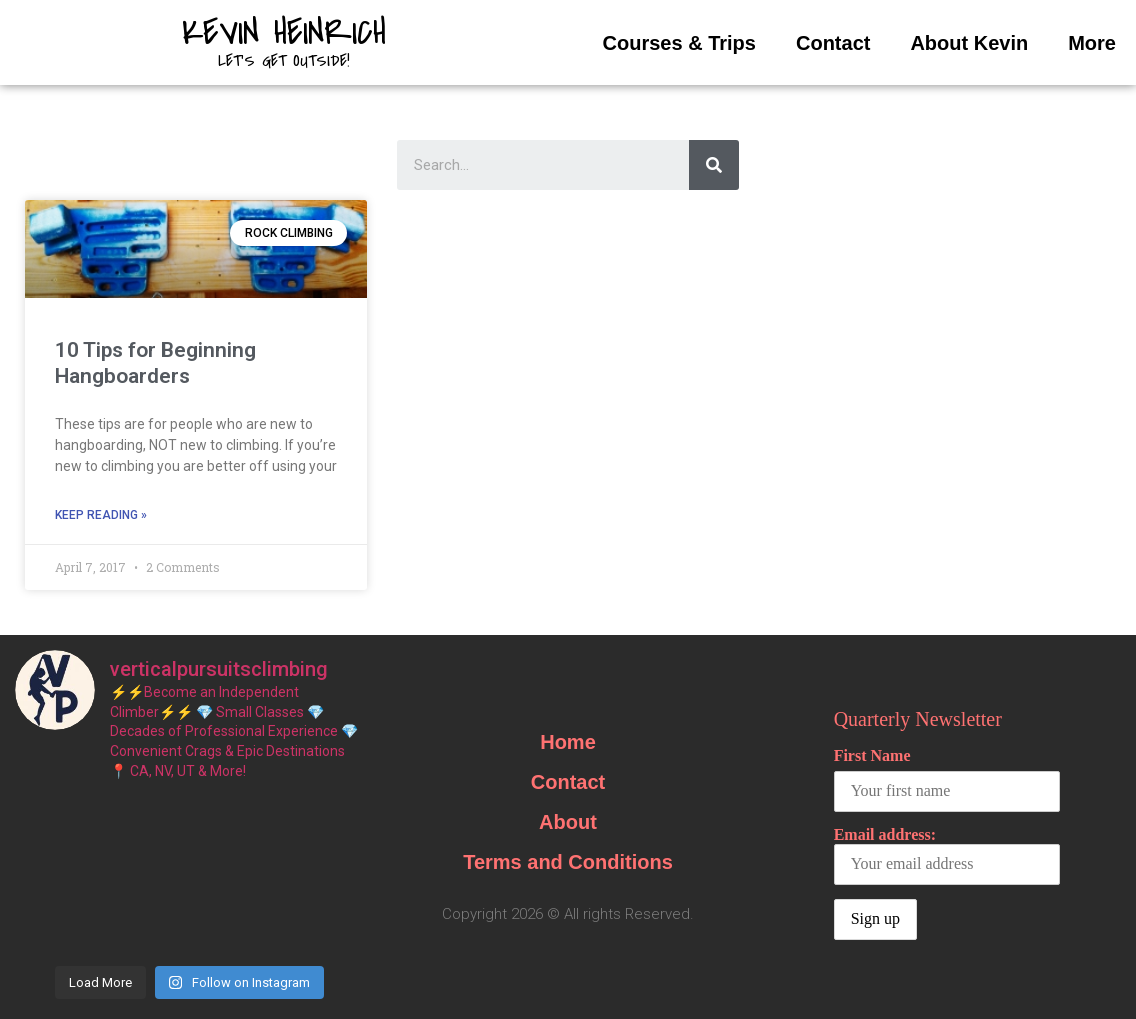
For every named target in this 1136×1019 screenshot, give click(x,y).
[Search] (714, 165)
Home (568, 742)
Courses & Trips (679, 43)
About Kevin (969, 43)
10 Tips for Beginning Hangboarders (155, 362)
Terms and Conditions (568, 862)
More (1092, 43)
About (568, 822)
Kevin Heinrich (284, 33)
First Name (872, 755)
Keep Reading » (101, 515)
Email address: (947, 855)
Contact (833, 43)
